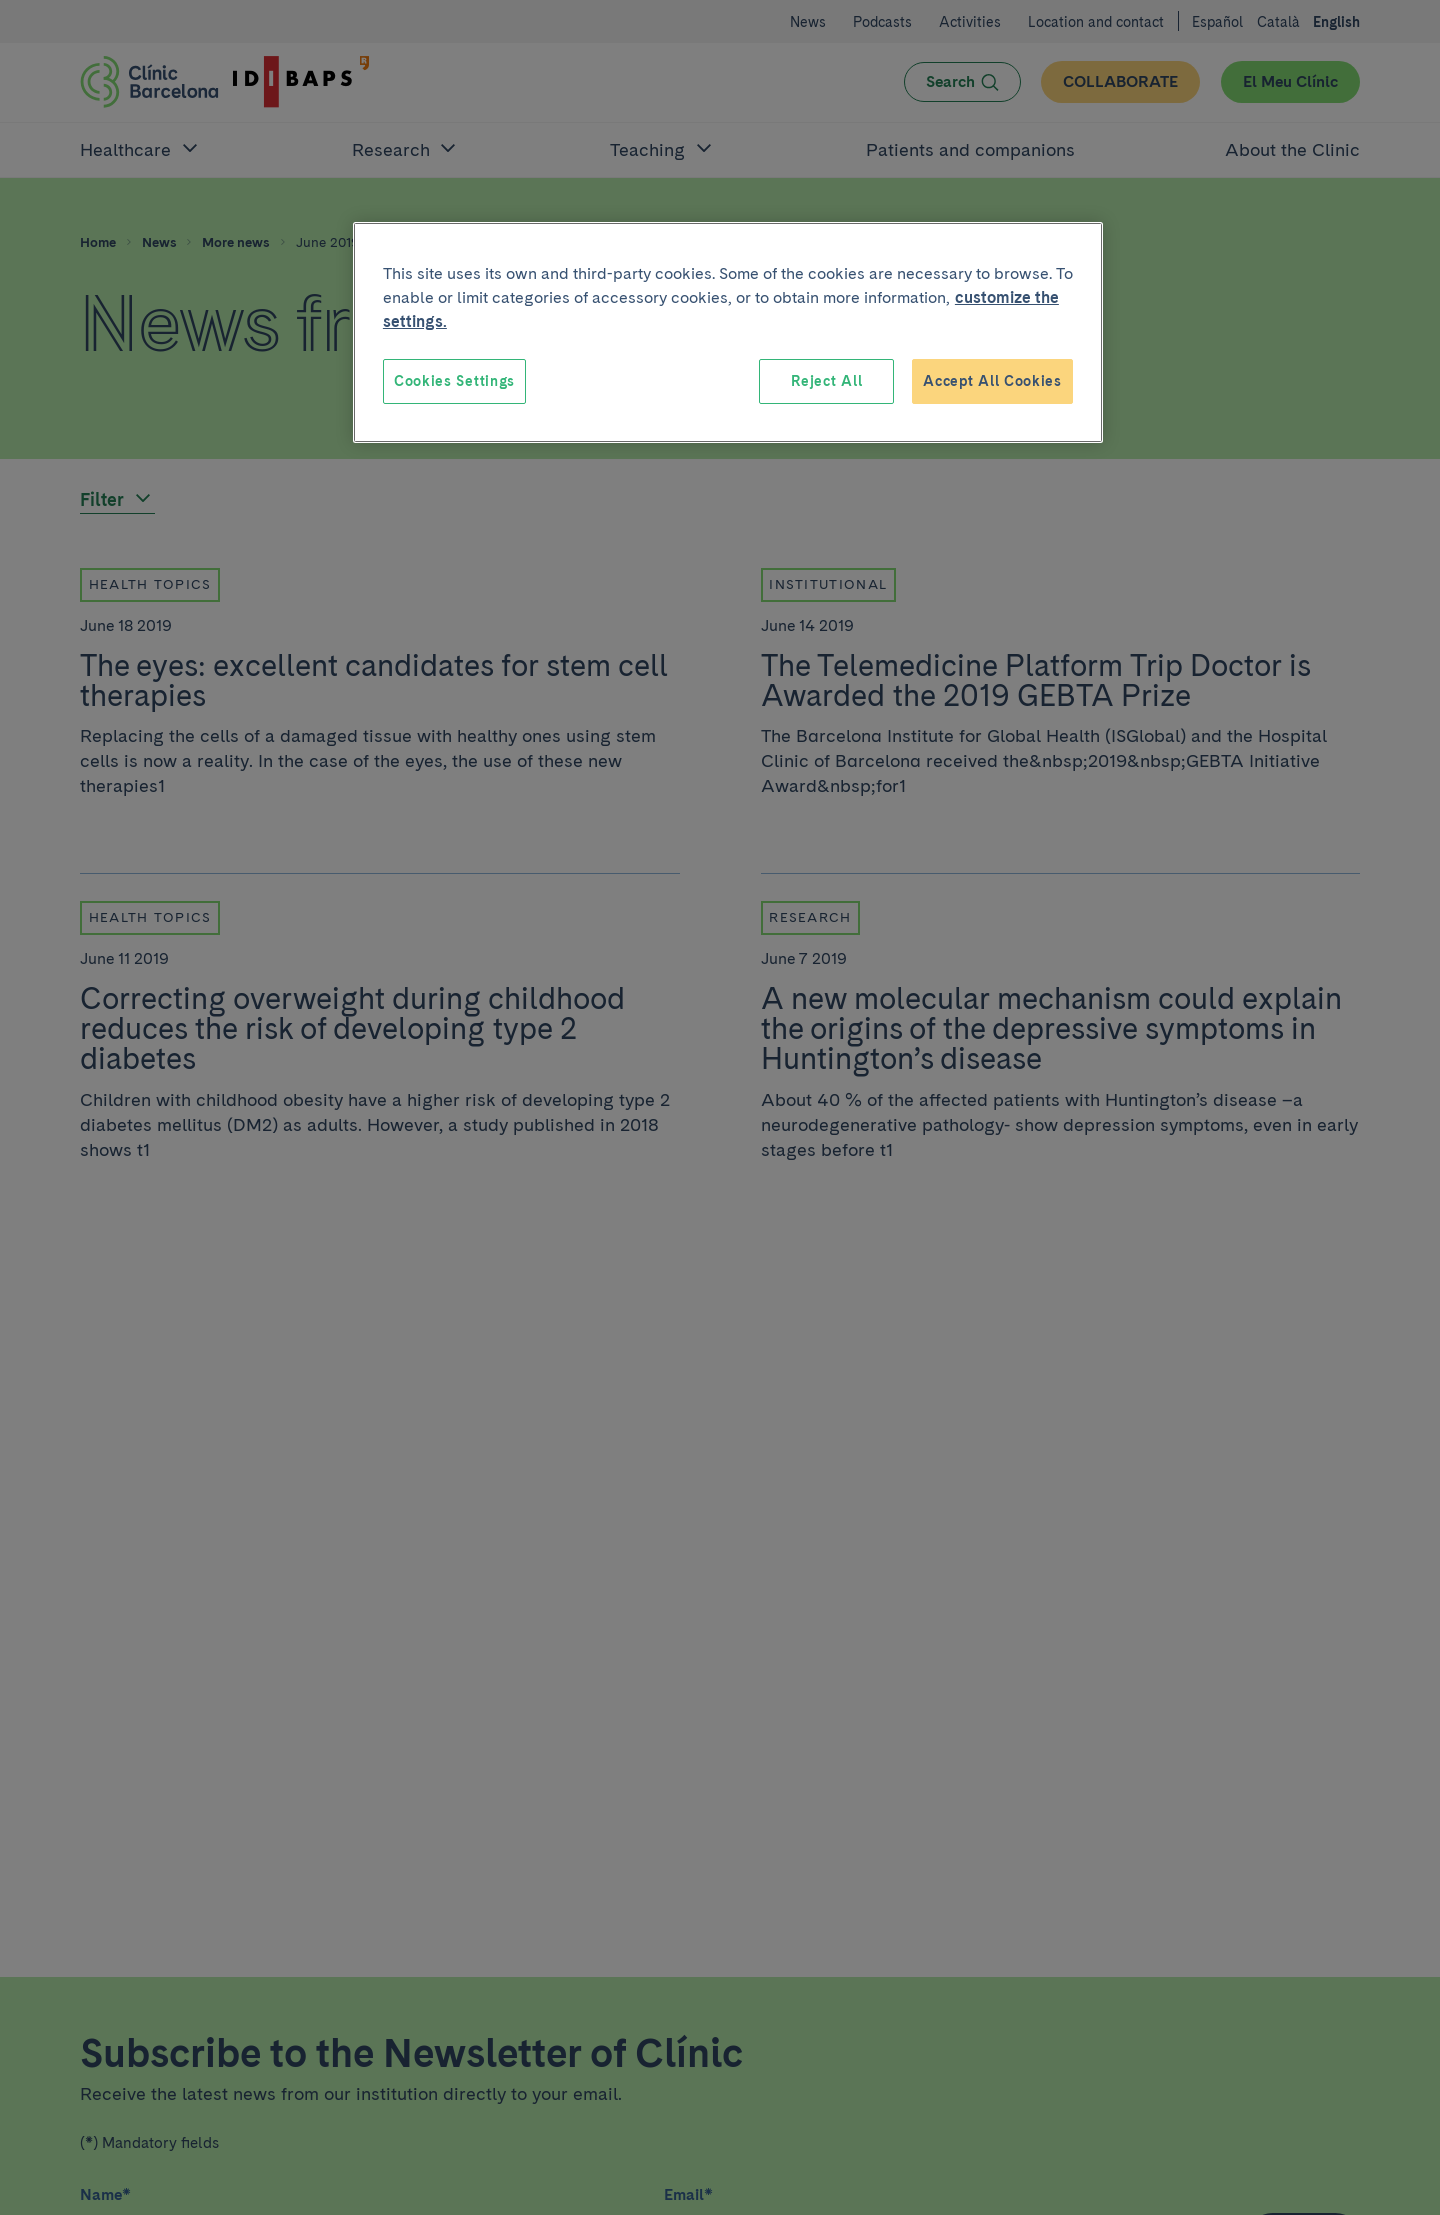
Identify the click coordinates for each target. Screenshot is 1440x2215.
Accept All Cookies (992, 381)
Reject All (826, 381)
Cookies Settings (454, 381)
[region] (728, 333)
